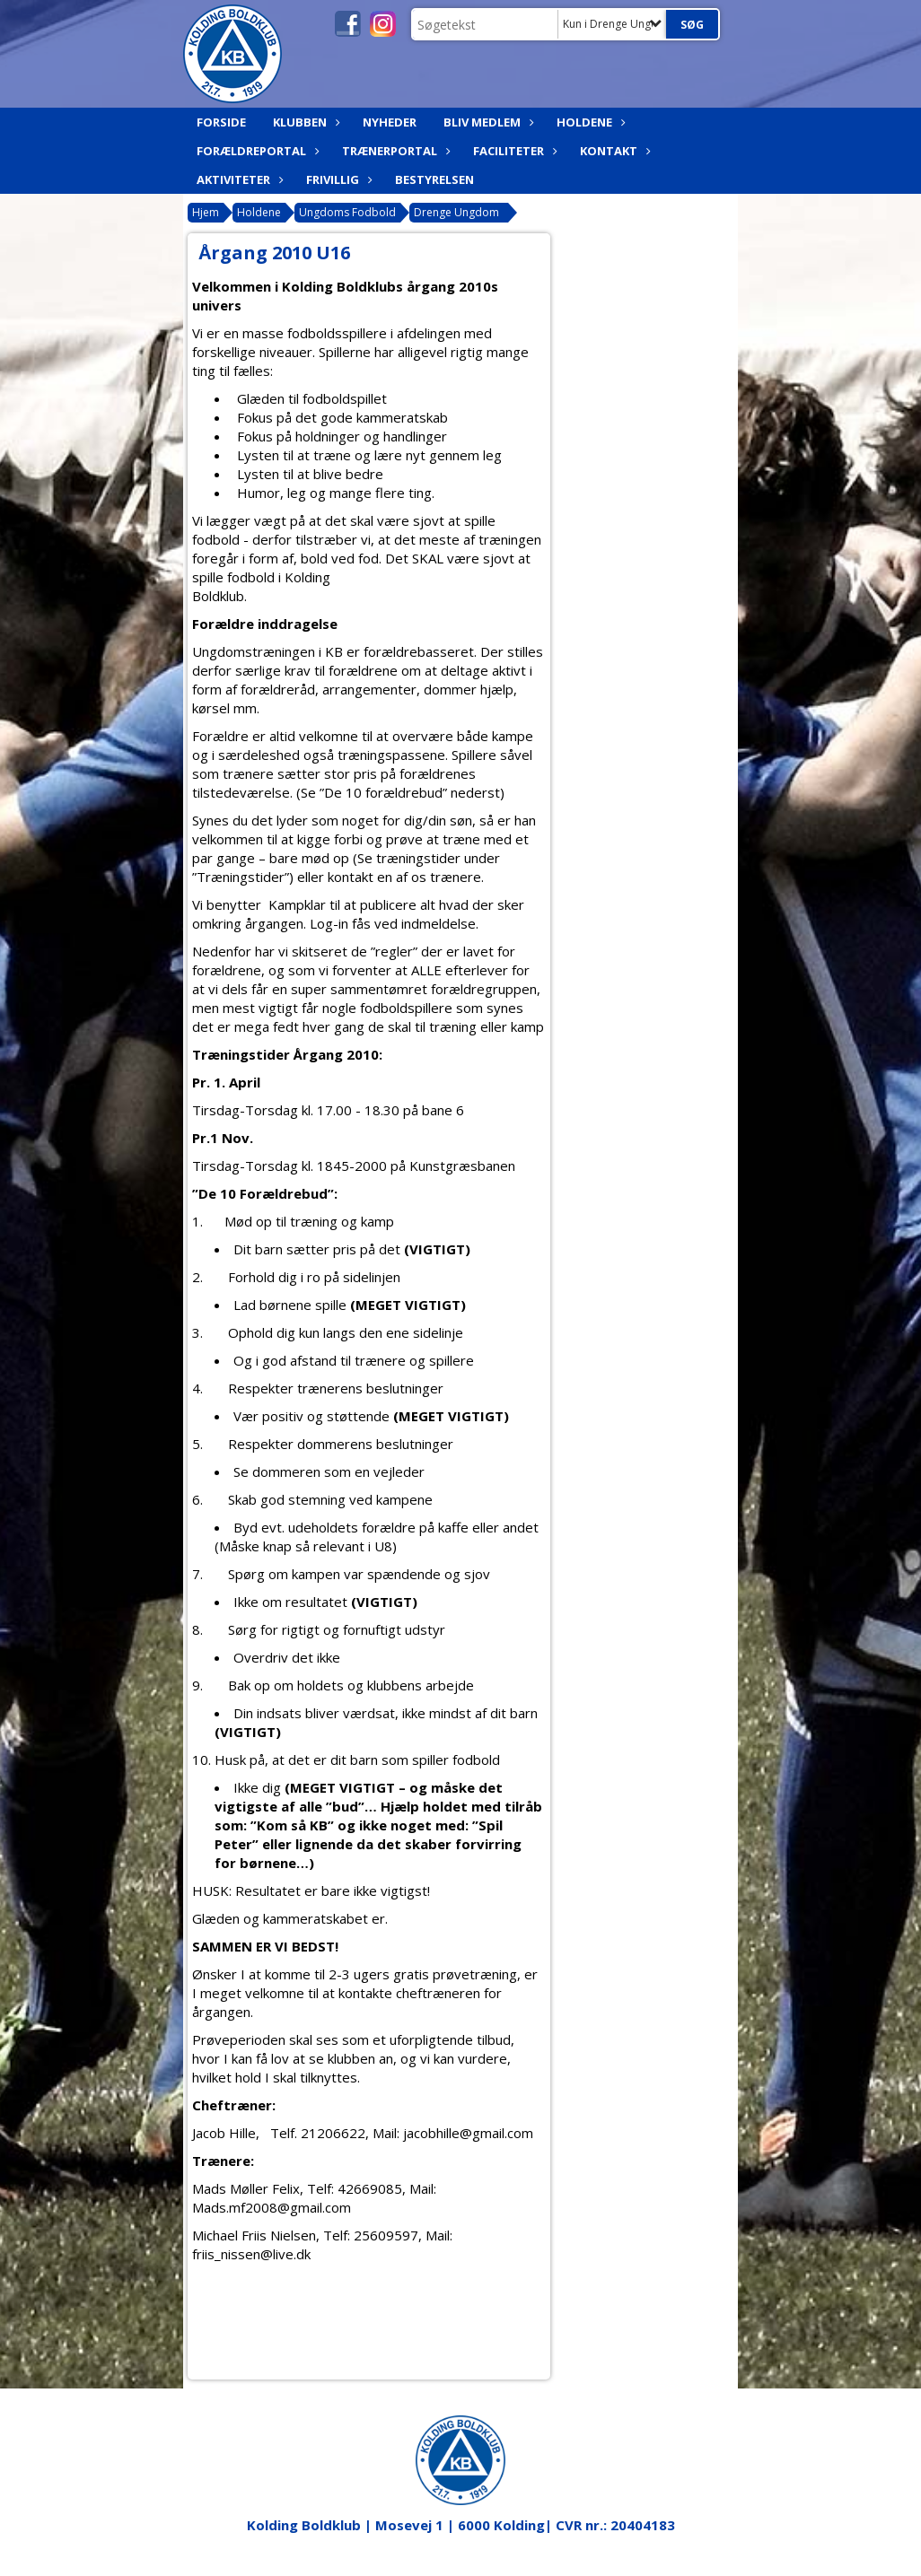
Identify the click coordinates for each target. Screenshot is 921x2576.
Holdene (589, 122)
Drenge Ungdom (456, 212)
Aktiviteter (238, 179)
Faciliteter (513, 151)
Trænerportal (394, 151)
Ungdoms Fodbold (347, 212)
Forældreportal (256, 151)
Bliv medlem (486, 122)
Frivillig (337, 179)
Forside (221, 122)
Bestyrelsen (434, 179)
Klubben (304, 122)
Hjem (205, 212)
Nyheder (390, 122)
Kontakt (613, 151)
